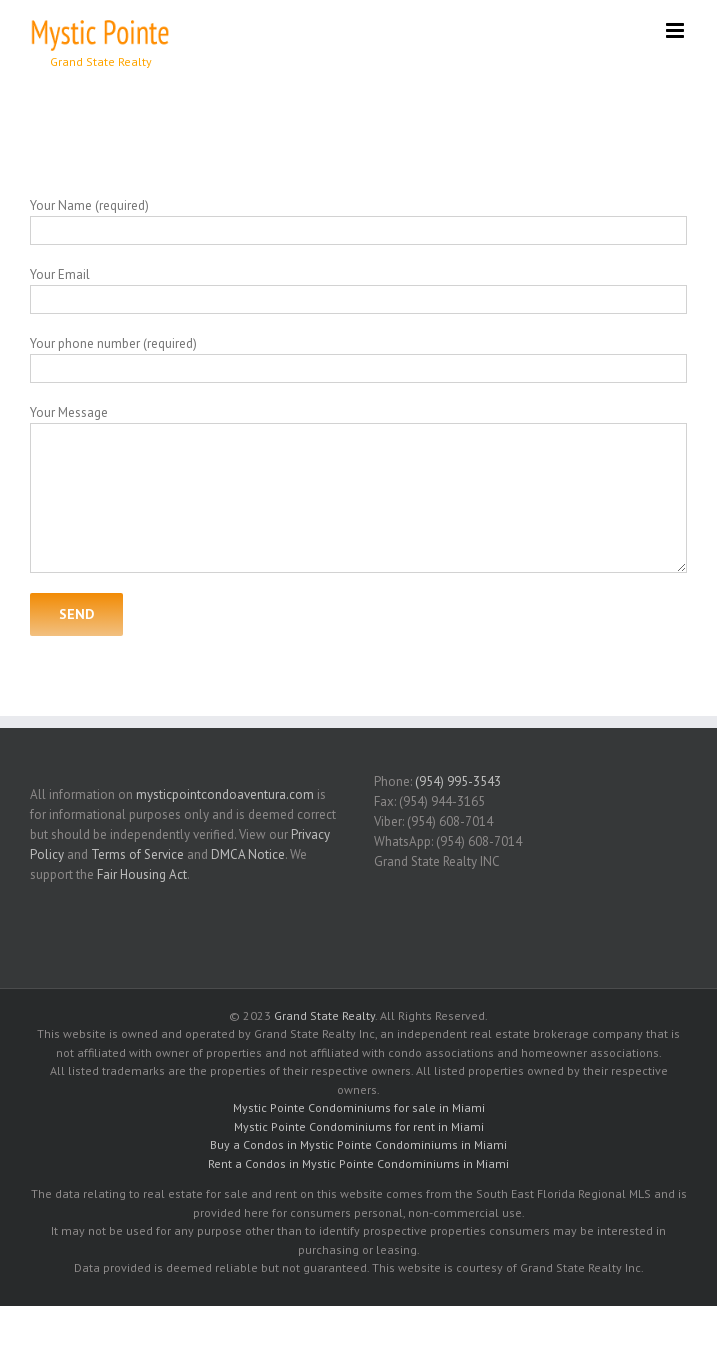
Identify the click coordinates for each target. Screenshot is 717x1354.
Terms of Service (137, 854)
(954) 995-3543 (458, 781)
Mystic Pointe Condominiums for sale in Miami (359, 1107)
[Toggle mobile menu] (676, 30)
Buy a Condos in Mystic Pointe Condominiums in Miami (358, 1144)
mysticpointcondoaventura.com (225, 794)
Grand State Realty (324, 1015)
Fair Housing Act (142, 874)
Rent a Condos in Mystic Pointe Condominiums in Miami (358, 1163)
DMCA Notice (248, 854)
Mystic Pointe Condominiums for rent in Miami (359, 1126)
